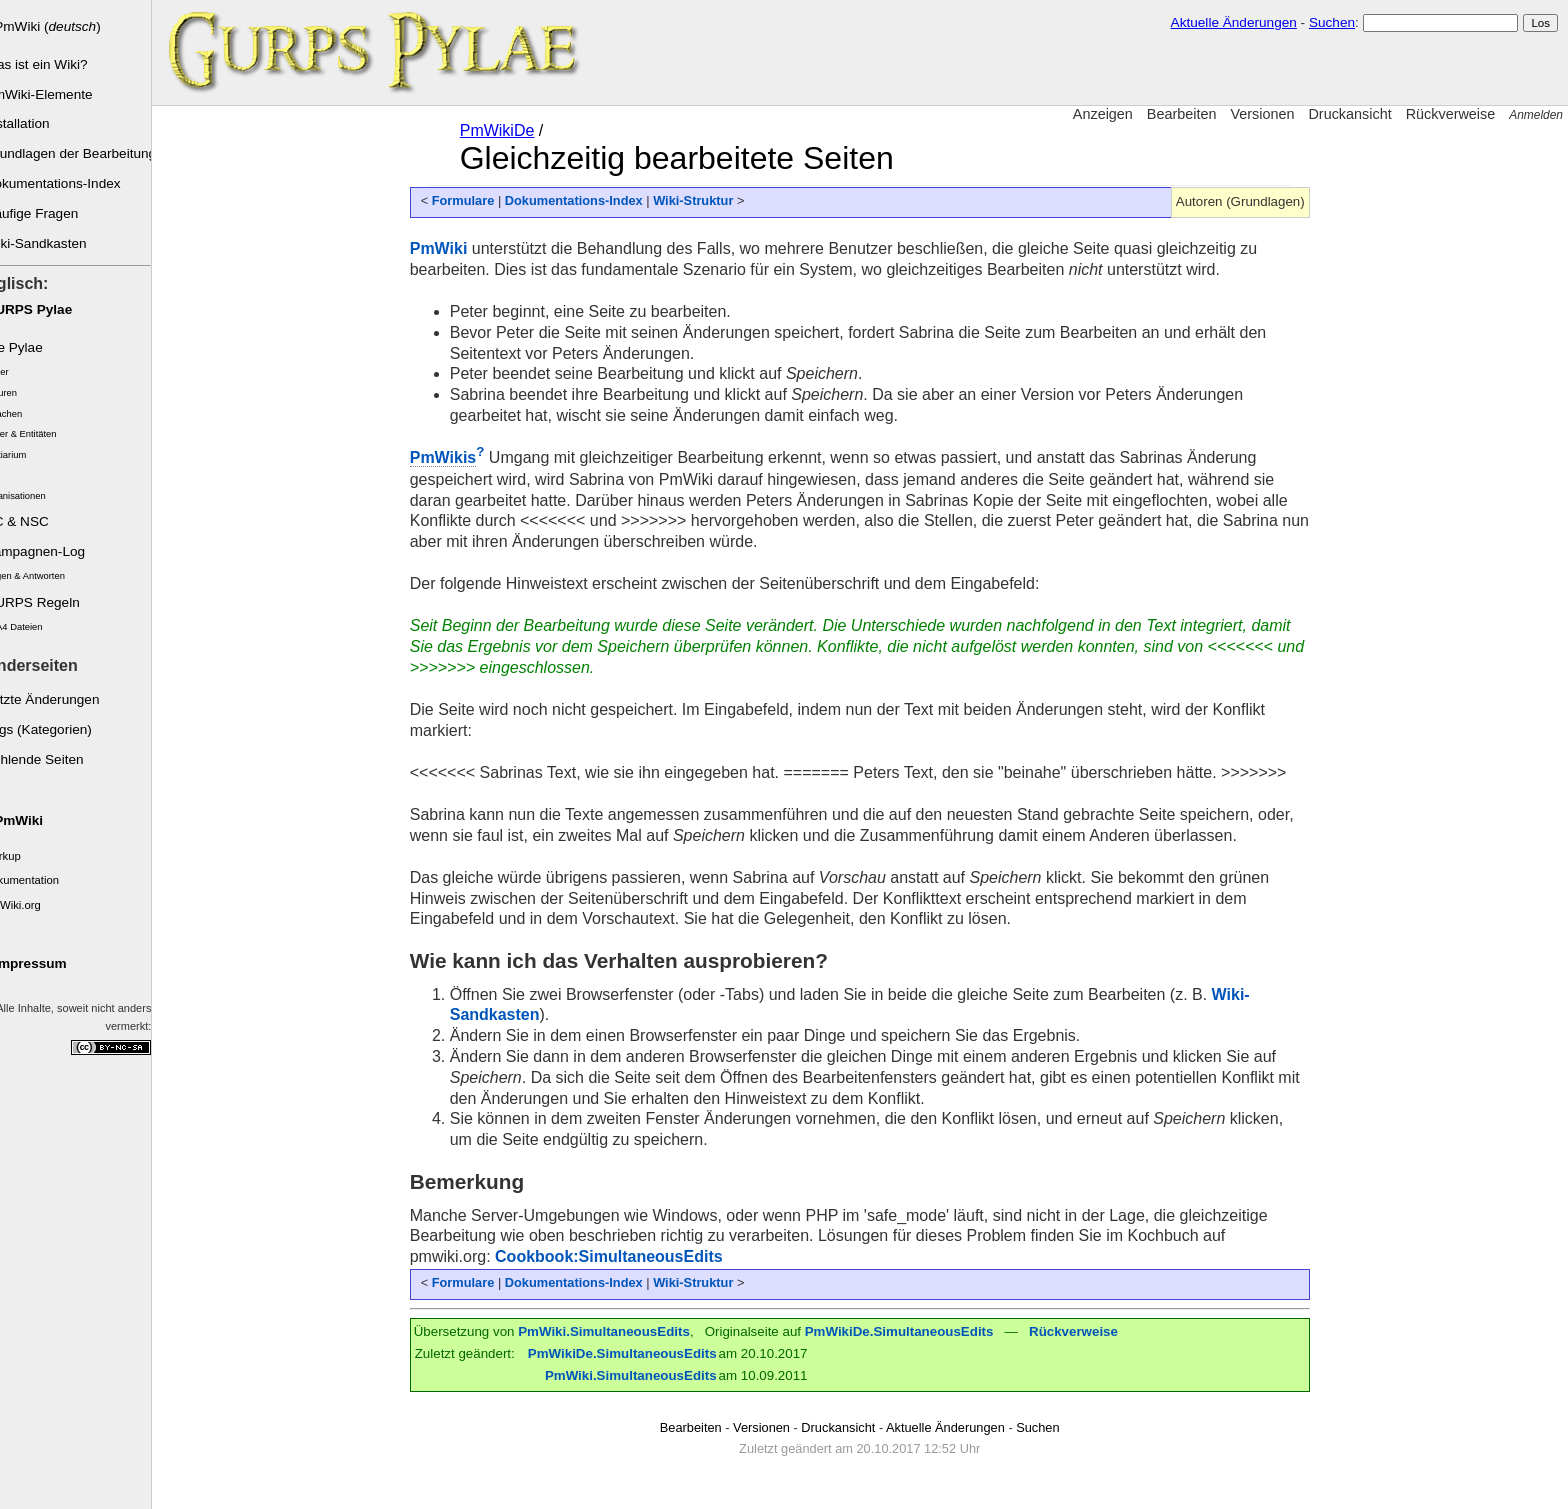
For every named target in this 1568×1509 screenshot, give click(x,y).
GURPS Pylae (52, 309)
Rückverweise (1451, 114)
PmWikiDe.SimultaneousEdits (911, 1331)
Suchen (1332, 22)
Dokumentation (45, 880)
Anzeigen (1103, 114)
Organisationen (38, 496)
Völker (19, 372)
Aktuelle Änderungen (1234, 22)
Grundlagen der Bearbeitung (91, 153)
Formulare (475, 200)
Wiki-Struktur (705, 200)
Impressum (54, 963)
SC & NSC (40, 521)
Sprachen (26, 414)
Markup (26, 856)
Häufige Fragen (55, 213)
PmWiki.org (36, 905)
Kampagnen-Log (58, 551)
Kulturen (23, 393)
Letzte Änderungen (65, 699)
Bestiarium (28, 455)
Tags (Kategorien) (61, 729)
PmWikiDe (509, 130)
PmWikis (455, 457)
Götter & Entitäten (43, 434)
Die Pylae (37, 347)
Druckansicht (1349, 114)
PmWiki (42, 820)
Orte (15, 475)
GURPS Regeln (55, 602)
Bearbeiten (1182, 114)
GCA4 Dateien (36, 627)
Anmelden (1536, 115)
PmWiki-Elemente (62, 94)
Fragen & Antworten (47, 576)
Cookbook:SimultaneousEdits (621, 1256)
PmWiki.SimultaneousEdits (616, 1331)
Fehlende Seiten (57, 759)
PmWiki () (71, 26)
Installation (40, 123)
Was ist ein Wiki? (59, 64)
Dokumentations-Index (76, 183)
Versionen (1262, 114)
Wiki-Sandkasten (59, 243)
